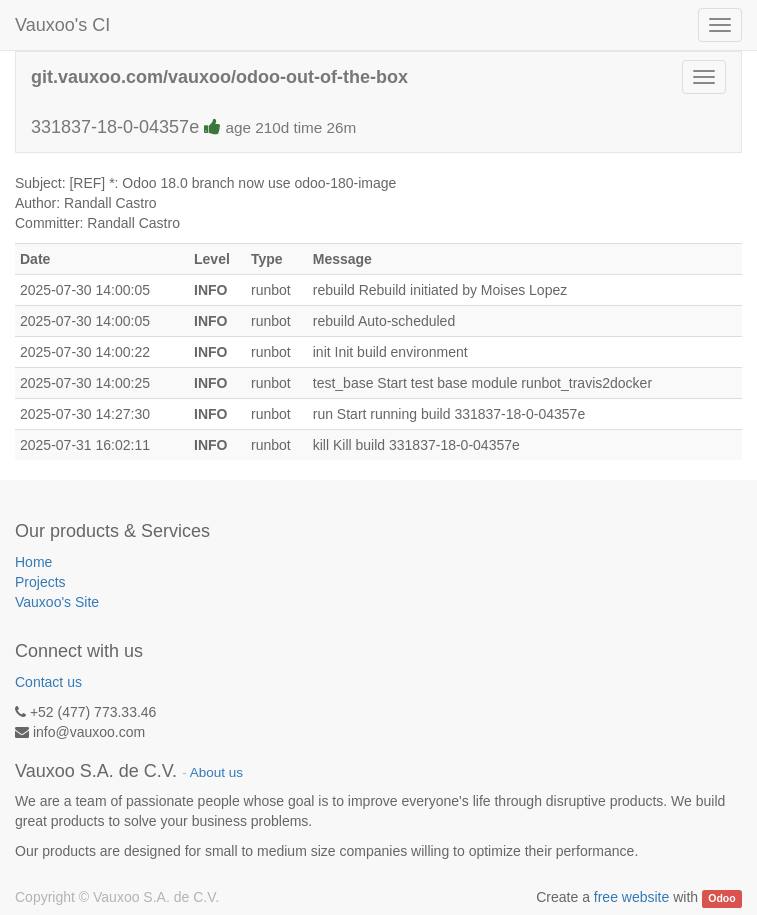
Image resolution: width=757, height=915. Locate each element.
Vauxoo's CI (62, 25)
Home (33, 562)
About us (216, 772)
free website (631, 897)
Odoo (721, 898)
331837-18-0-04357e (193, 127)
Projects (40, 582)
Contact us (48, 682)
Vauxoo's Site (57, 602)
